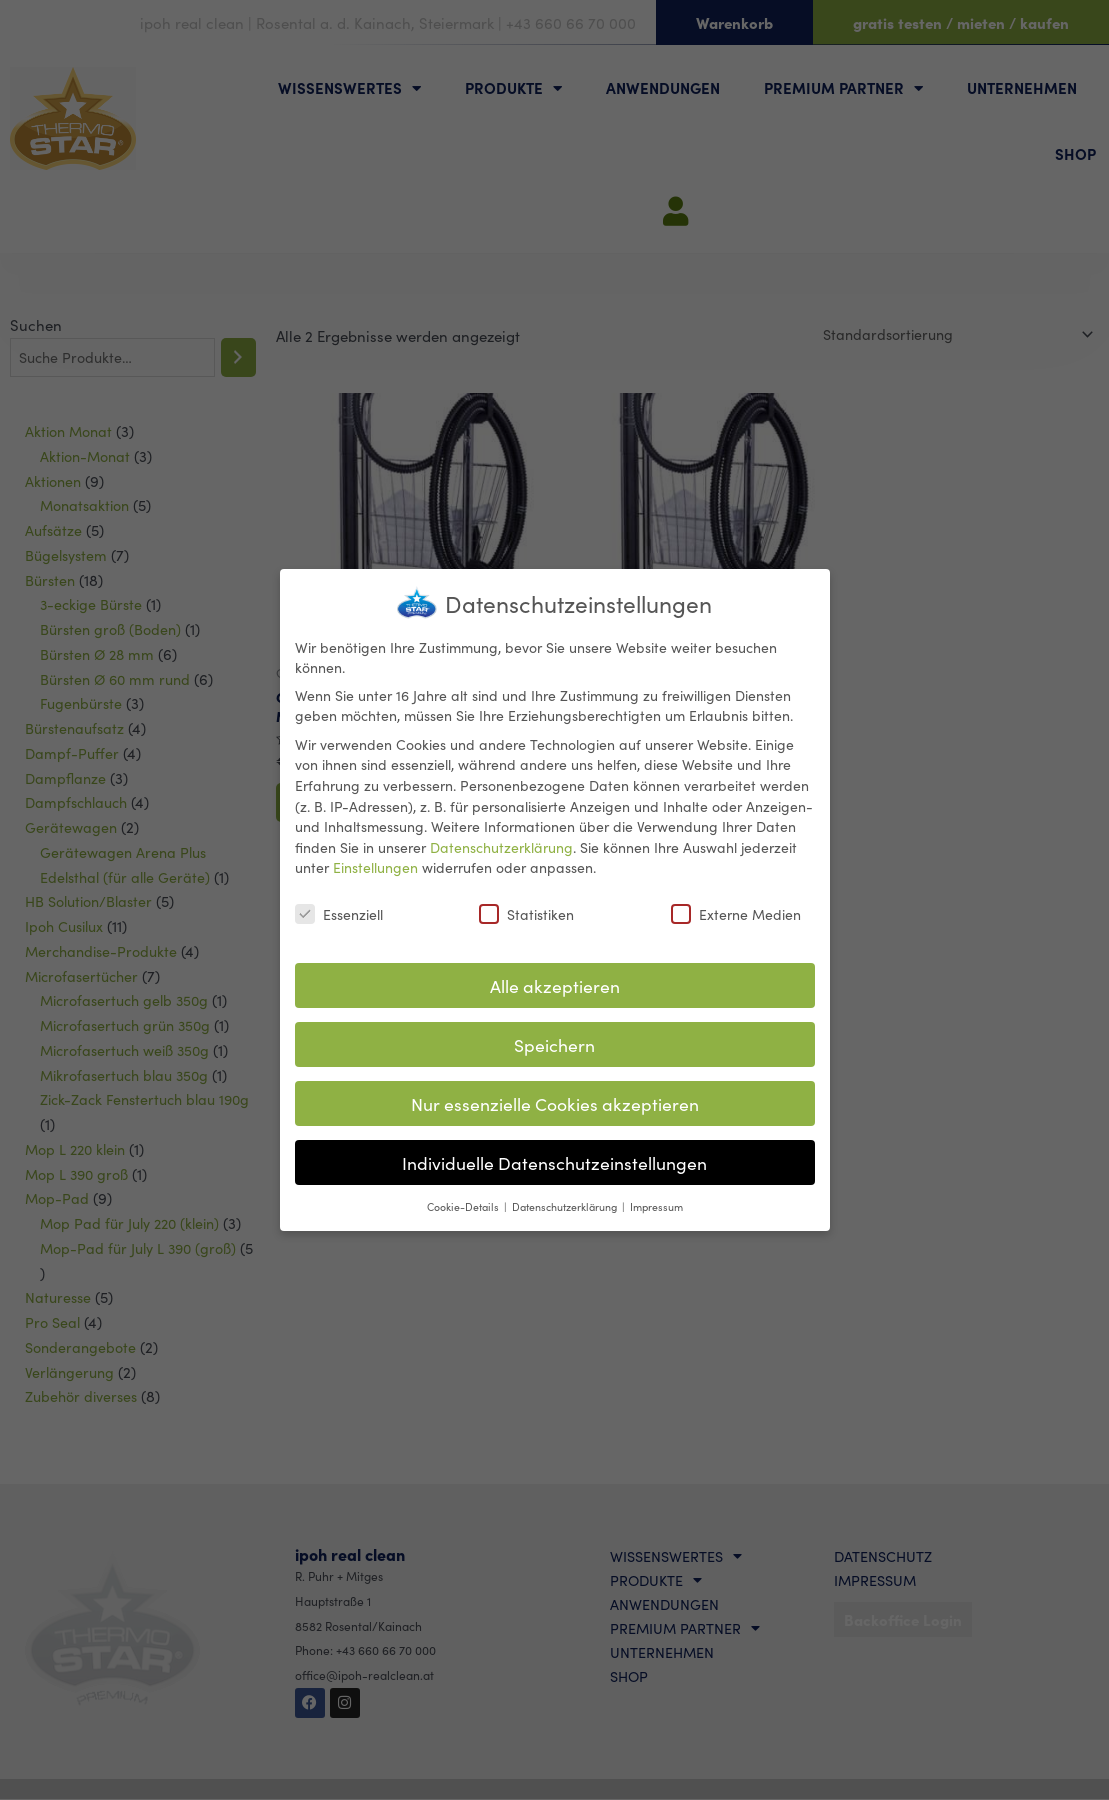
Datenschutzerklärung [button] (566, 1203)
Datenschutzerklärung (501, 844)
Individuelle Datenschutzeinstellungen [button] (554, 1159)
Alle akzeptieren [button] (555, 982)
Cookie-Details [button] (464, 1203)
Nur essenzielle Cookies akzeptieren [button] (555, 1100)
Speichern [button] (554, 1041)
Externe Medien (736, 912)
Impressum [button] (656, 1203)
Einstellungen (375, 865)
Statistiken (526, 912)
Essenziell (339, 912)
